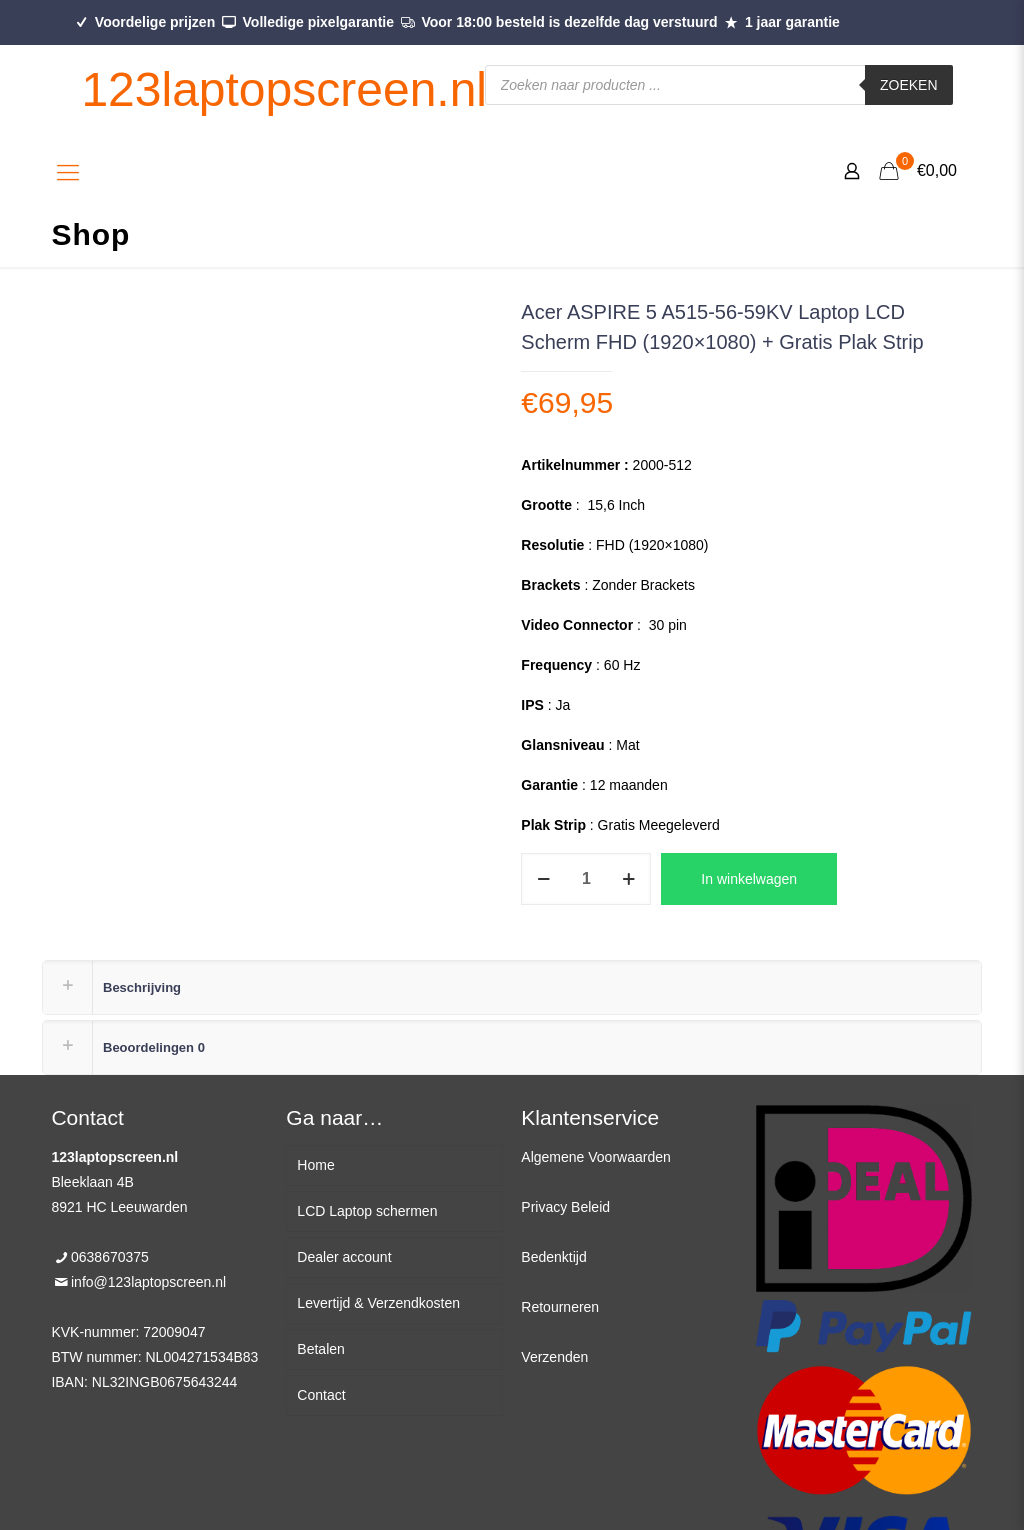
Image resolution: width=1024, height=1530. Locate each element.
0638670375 (110, 1257)
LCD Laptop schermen (367, 1211)
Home (315, 1165)
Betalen (320, 1349)
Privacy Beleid (565, 1207)
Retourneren (560, 1307)
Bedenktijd (553, 1257)
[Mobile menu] (68, 173)
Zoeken (909, 85)
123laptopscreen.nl (284, 89)
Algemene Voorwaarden (595, 1157)
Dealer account (344, 1257)
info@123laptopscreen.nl (148, 1282)
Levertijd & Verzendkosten (378, 1303)
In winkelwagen (749, 879)
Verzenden (554, 1357)
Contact (321, 1395)
